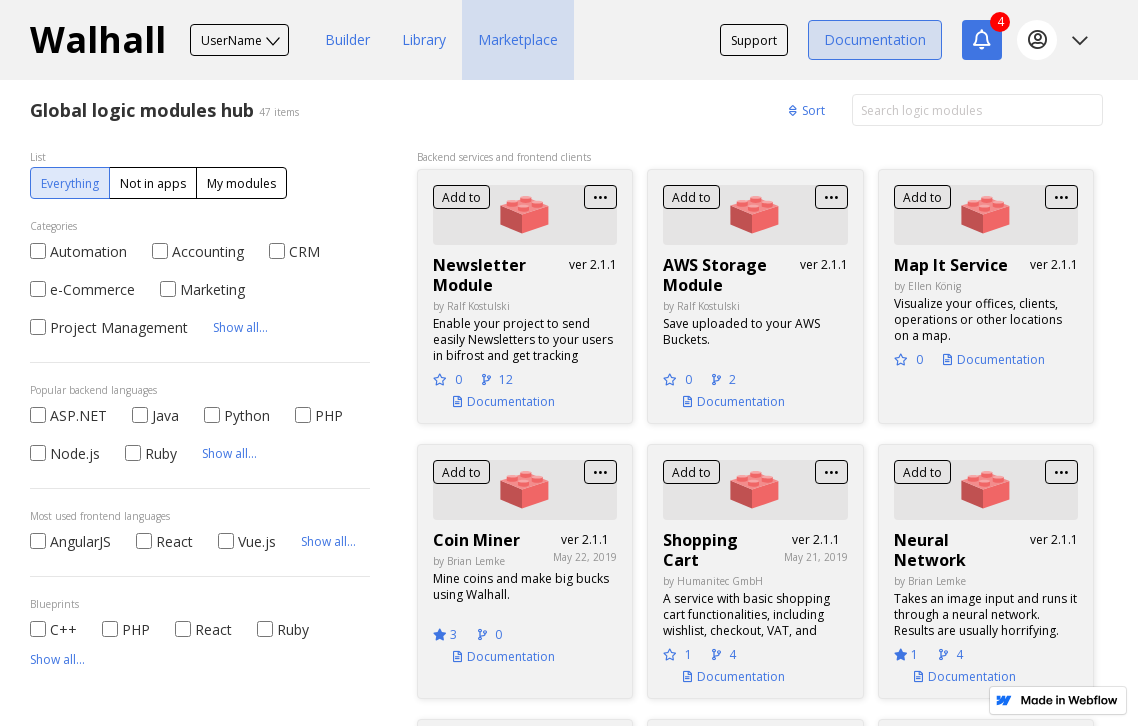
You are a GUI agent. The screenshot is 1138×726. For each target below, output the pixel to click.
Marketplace (518, 39)
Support (754, 40)
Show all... (240, 327)
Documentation (875, 39)
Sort (807, 110)
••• (600, 197)
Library (424, 39)
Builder (347, 39)
